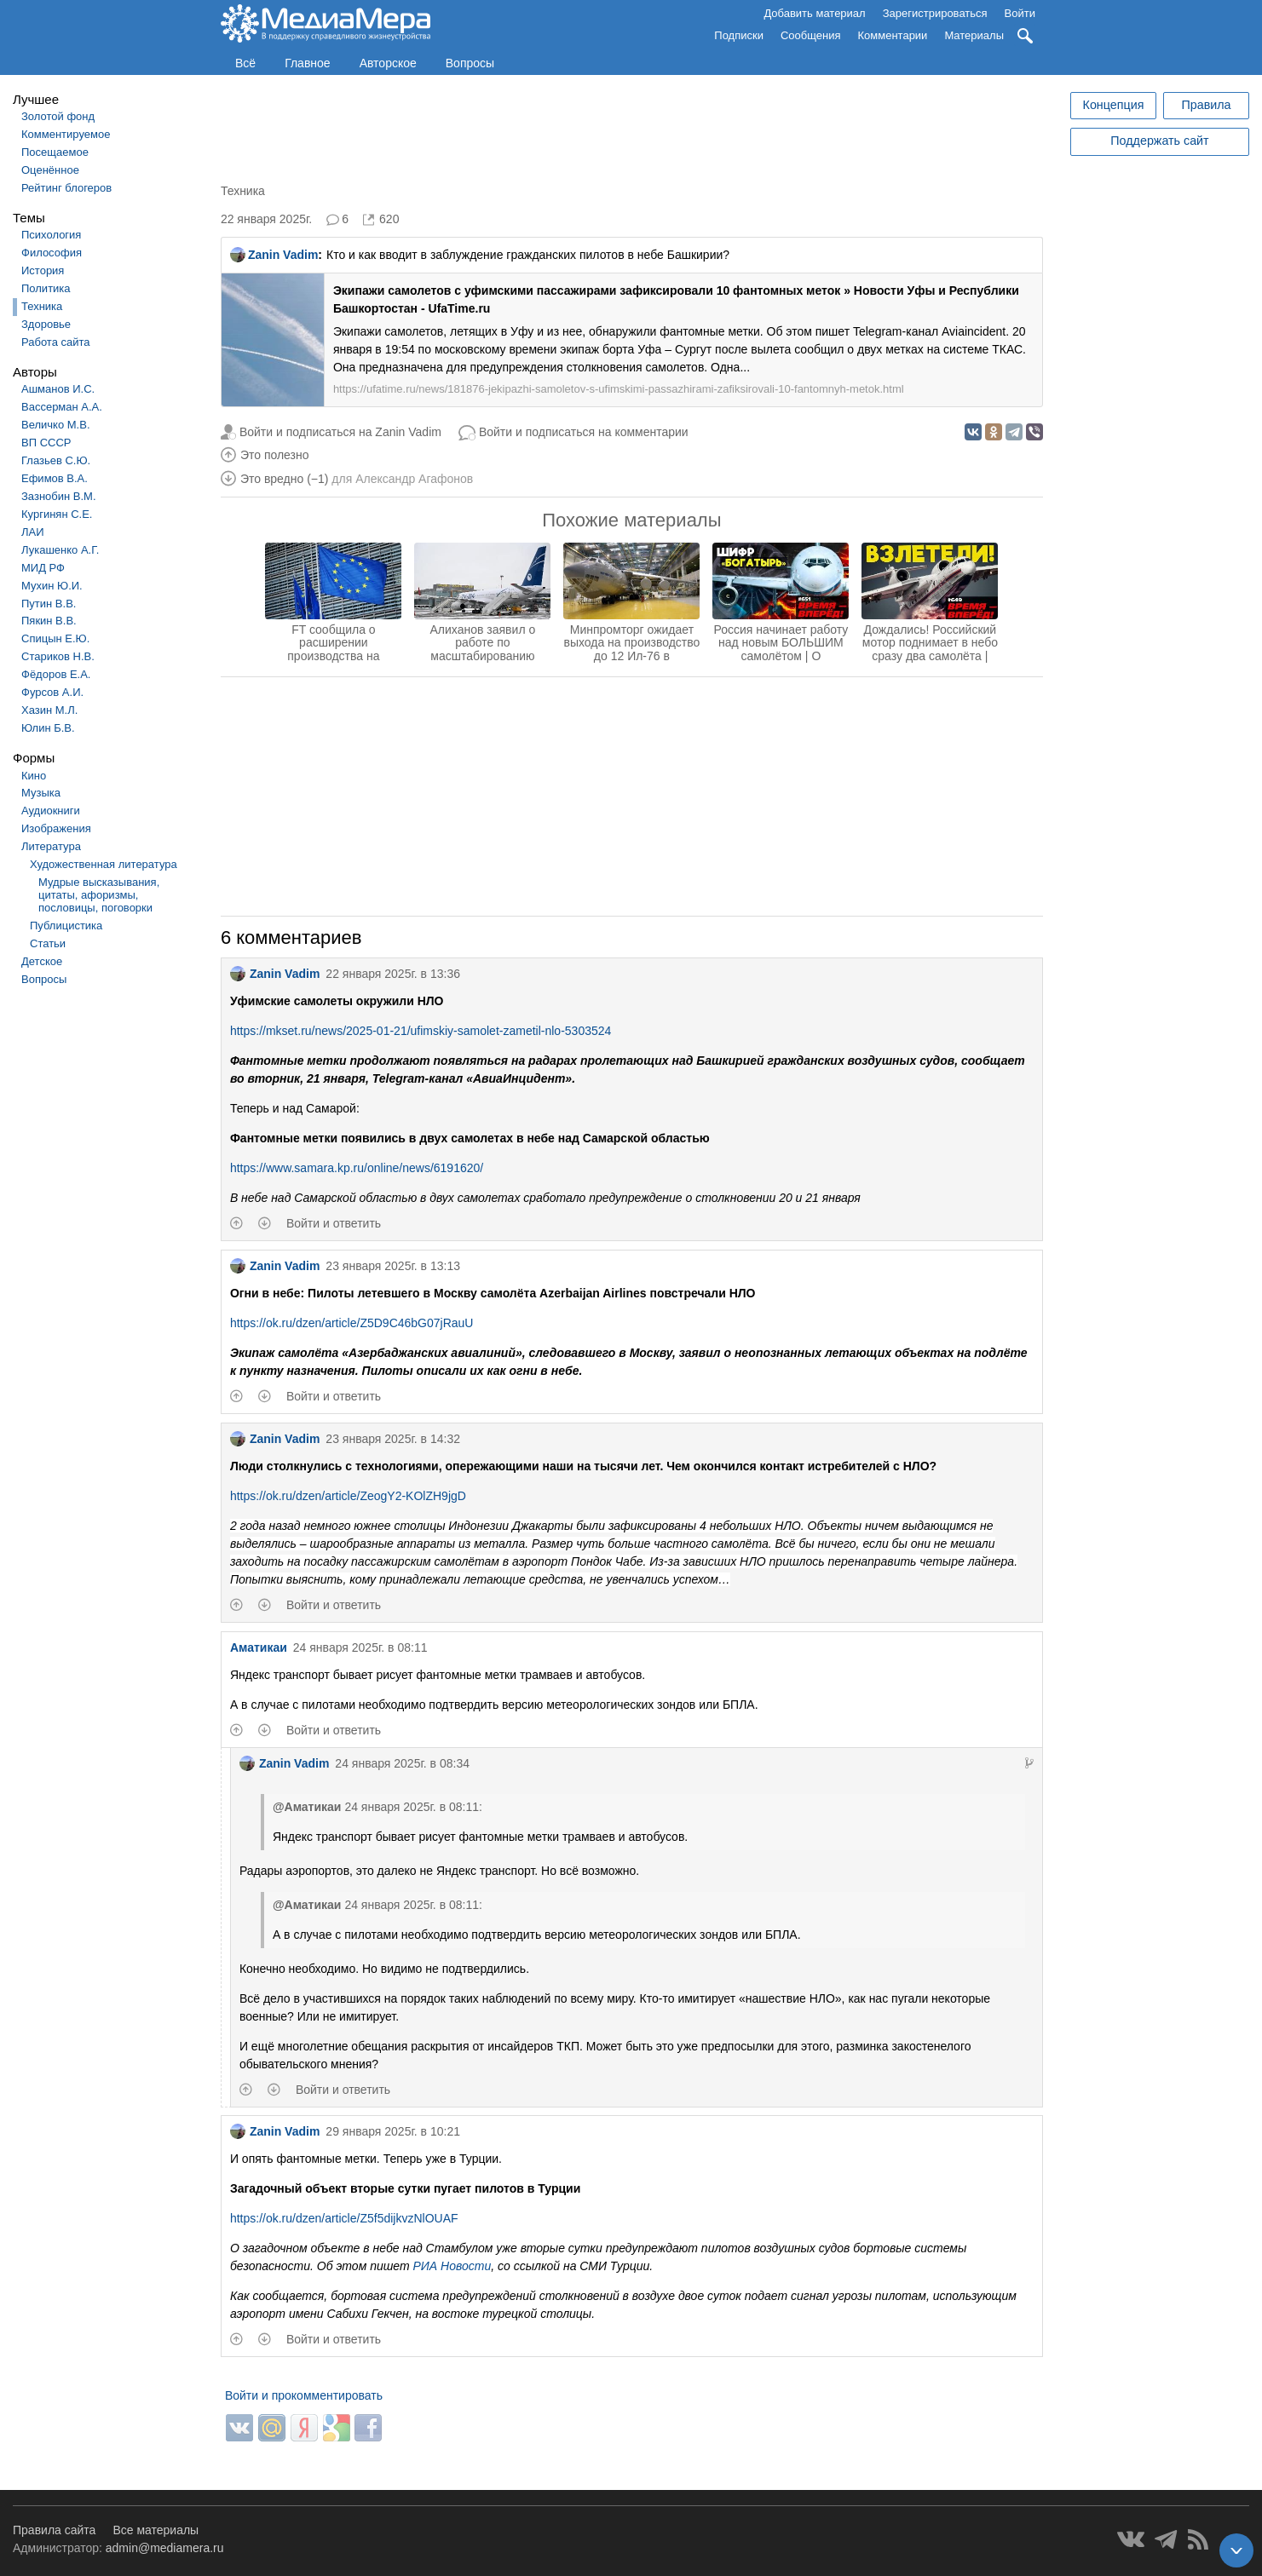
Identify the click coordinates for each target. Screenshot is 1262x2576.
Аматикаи (258, 1647)
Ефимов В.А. (54, 478)
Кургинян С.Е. (56, 514)
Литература (51, 846)
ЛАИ (32, 532)
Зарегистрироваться (935, 13)
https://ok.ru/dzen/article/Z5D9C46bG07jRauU (352, 1323)
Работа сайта (55, 342)
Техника (41, 306)
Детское (41, 961)
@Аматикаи (307, 1807)
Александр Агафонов (414, 479)
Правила (1205, 105)
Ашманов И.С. (58, 388)
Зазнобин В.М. (58, 496)
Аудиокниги (50, 810)
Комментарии (893, 35)
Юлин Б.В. (48, 728)
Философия (51, 252)
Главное (308, 63)
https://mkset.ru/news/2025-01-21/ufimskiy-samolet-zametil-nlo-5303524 (420, 1031)
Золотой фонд (58, 116)
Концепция (1113, 105)
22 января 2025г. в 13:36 (393, 973)
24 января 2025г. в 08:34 (402, 1763)
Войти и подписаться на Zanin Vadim (340, 432)
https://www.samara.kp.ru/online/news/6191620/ (356, 1168)
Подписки (739, 35)
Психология (51, 234)
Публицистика (66, 925)
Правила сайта (54, 2530)
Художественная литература (103, 864)
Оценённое (50, 170)
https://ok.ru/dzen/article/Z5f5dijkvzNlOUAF (344, 2218)
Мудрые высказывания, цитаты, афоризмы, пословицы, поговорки (98, 895)
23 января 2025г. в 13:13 (393, 1266)
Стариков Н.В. (58, 656)
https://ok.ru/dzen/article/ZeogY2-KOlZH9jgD (348, 1496)
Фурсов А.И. (52, 692)
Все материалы (155, 2530)
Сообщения (811, 35)
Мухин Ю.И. (52, 585)
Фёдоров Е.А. (55, 674)
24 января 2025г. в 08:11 (360, 1647)
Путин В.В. (48, 603)
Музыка (41, 792)
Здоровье (46, 324)
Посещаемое (55, 152)
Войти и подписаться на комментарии (584, 432)
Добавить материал (814, 13)
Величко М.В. (55, 424)
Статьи (48, 943)
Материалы (974, 35)
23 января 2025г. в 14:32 (393, 1439)
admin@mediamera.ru (165, 2548)
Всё (245, 63)
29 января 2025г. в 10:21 (393, 2131)
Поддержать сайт (1159, 140)
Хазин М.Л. (49, 710)
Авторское (388, 63)
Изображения (56, 828)
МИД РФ (43, 567)
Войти (1020, 13)
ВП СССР (46, 442)
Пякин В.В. (49, 620)
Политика (46, 288)
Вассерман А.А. (61, 406)
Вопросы (470, 63)
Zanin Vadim (274, 255)
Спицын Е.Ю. (55, 638)
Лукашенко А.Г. (60, 549)
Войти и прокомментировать (304, 2395)
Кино (33, 775)
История (42, 270)
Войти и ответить (333, 1223)
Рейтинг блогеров (66, 187)
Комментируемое (65, 134)
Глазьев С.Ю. (55, 460)
